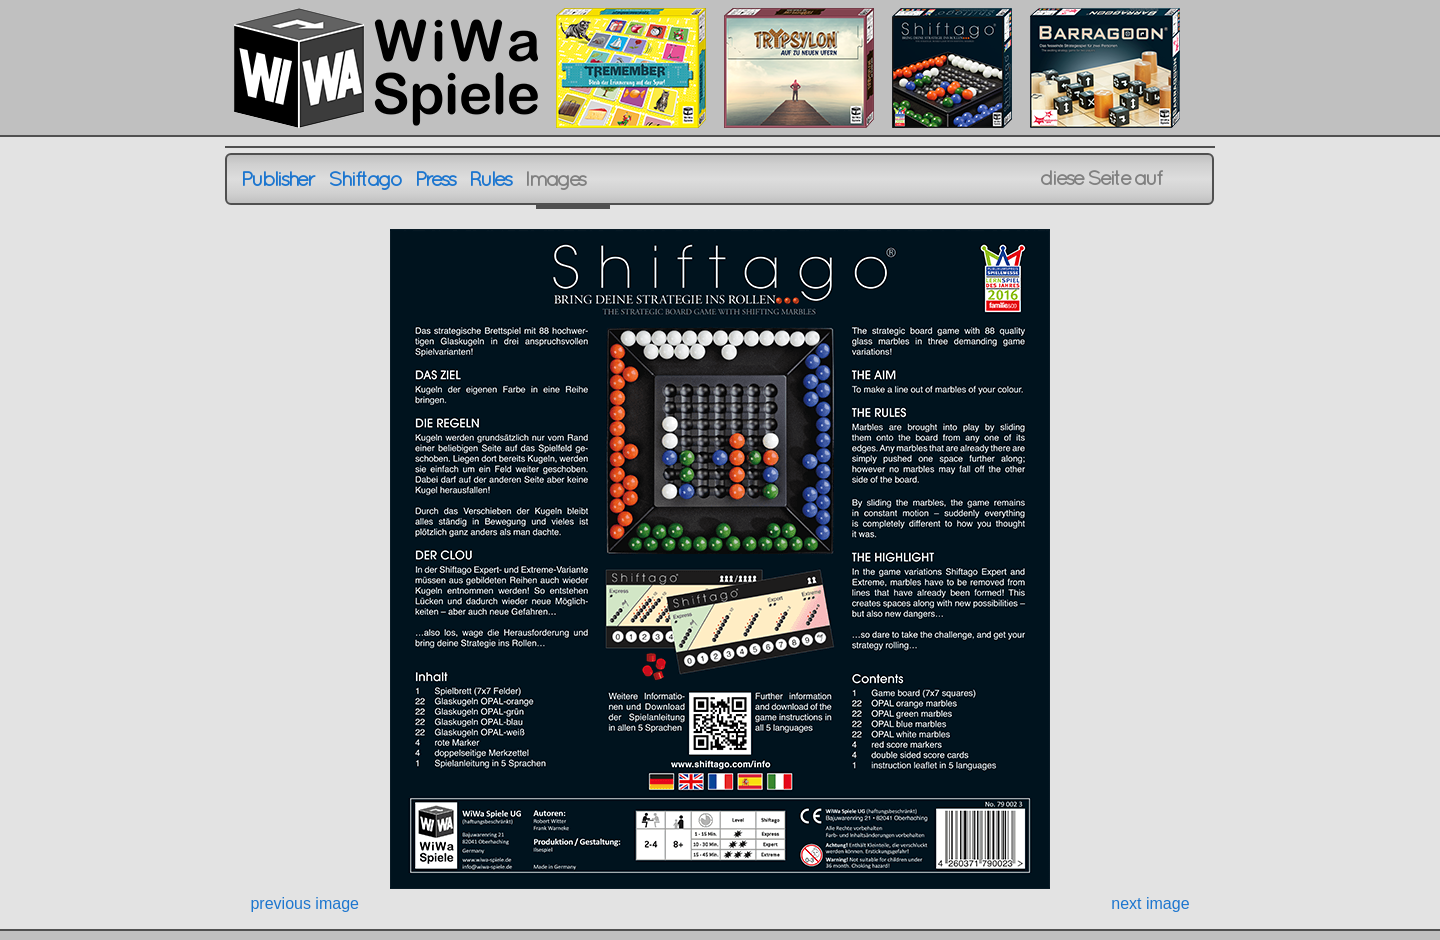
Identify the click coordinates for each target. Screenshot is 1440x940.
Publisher (277, 178)
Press (435, 178)
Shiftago (364, 178)
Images (555, 178)
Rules (490, 178)
